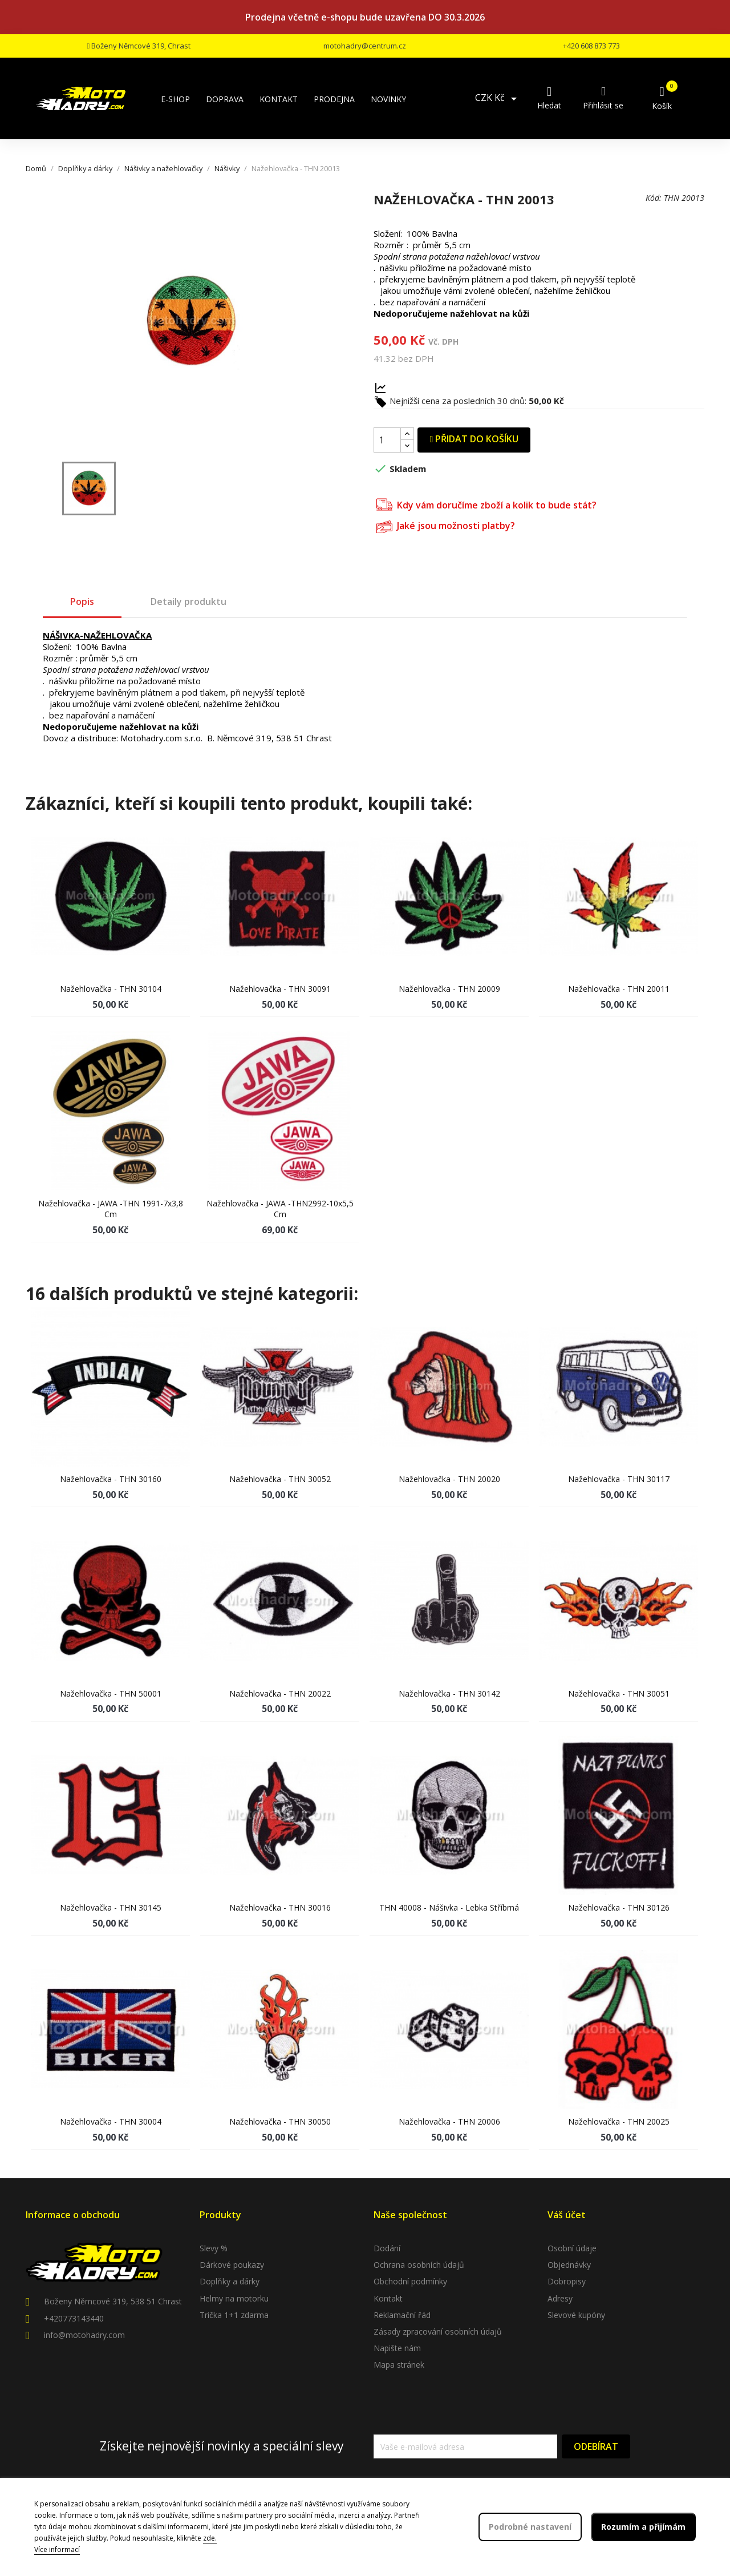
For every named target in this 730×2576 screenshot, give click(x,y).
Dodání (387, 2248)
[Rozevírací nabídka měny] (498, 99)
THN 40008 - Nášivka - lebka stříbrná (449, 1907)
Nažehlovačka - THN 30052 (280, 1478)
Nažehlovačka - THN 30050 (280, 2121)
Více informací (57, 2549)
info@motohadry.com (84, 2334)
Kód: (654, 197)
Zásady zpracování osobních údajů (438, 2331)
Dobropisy (567, 2281)
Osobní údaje (572, 2248)
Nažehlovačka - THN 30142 (449, 1693)
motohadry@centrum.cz (364, 46)
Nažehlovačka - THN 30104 (110, 988)
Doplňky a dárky (229, 2281)
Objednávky (569, 2264)
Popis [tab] (82, 601)
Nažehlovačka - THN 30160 (110, 1478)
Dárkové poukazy (232, 2264)
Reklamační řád (402, 2314)
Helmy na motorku (234, 2298)
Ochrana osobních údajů (419, 2264)
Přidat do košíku (473, 439)
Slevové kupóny (576, 2314)
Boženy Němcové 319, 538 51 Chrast (113, 2301)
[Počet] (387, 440)
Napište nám (397, 2348)
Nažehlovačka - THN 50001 (110, 1693)
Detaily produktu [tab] (188, 601)
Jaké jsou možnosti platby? (445, 525)
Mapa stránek (399, 2364)
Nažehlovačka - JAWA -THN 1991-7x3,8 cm (110, 1209)
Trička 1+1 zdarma (234, 2314)
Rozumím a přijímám (643, 2526)
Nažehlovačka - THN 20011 (619, 988)
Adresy (560, 2298)
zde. (210, 2538)
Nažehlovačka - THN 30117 (619, 1478)
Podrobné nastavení (530, 2526)
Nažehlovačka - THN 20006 (449, 2121)
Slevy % (214, 2248)
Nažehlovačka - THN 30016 (280, 1907)
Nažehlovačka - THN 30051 (619, 1693)
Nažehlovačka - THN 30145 (110, 1907)
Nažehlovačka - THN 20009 (449, 988)
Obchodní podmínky (410, 2281)
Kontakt (388, 2298)
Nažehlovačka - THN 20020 (449, 1478)
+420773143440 (74, 2318)
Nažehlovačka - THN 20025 (619, 2121)
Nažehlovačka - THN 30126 (619, 1907)
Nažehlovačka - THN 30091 (280, 988)
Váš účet (567, 2214)
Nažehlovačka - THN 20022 (280, 1693)
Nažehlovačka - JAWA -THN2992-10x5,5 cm (280, 1209)
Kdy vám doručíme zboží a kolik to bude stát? (486, 503)
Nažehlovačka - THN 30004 (110, 2121)
